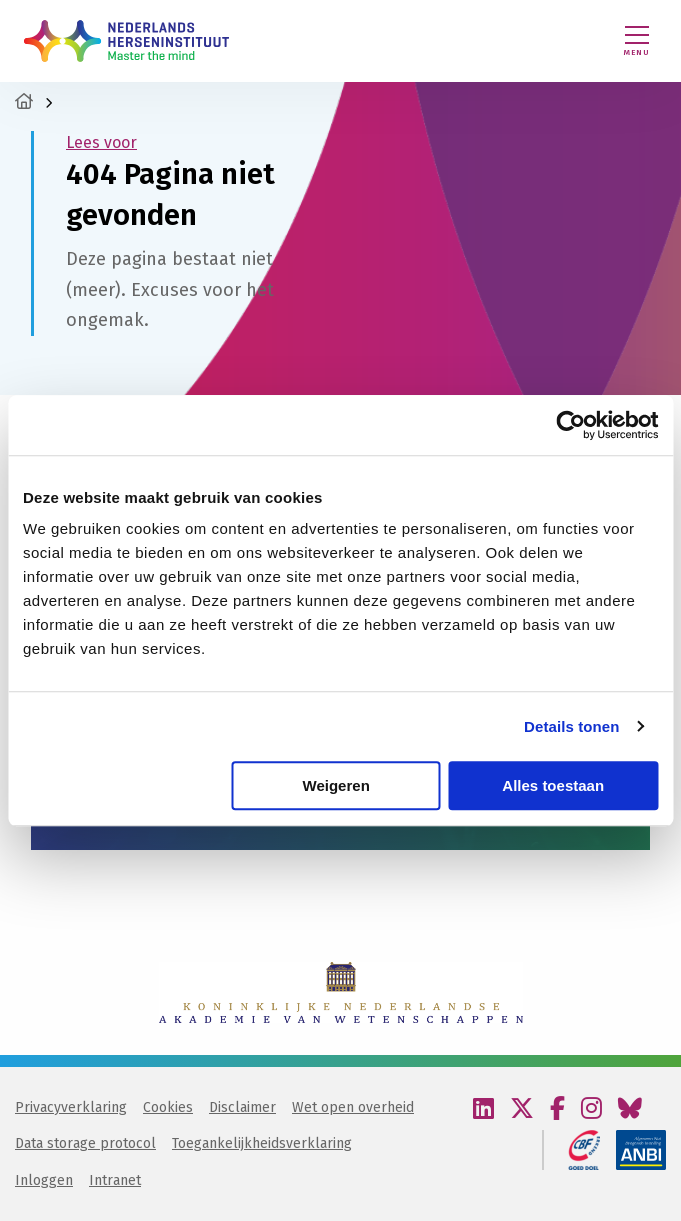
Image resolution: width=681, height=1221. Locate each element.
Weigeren (336, 785)
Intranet (115, 1180)
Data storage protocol (85, 1143)
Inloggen (44, 1180)
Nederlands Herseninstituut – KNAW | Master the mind (126, 41)
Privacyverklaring (71, 1107)
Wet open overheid (353, 1107)
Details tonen (571, 726)
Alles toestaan (553, 785)
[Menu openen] (637, 41)
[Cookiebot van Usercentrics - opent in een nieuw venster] (570, 425)
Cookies (168, 1107)
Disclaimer (242, 1107)
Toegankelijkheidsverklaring (262, 1143)
